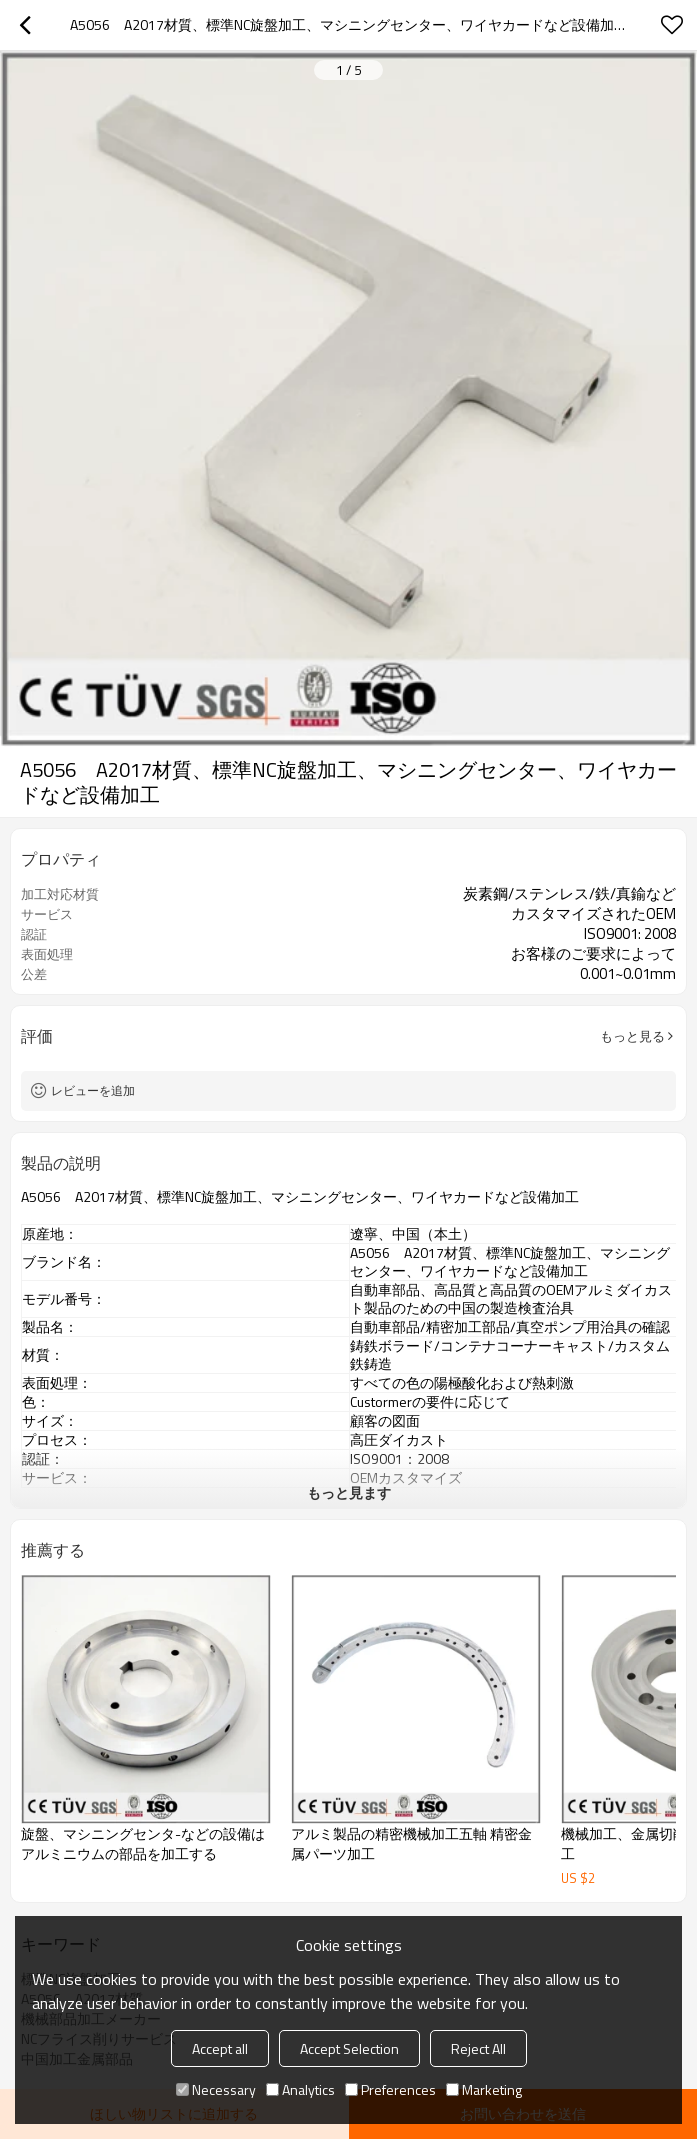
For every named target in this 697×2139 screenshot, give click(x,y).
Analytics (300, 2089)
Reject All (478, 2048)
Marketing (484, 2089)
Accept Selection (349, 2048)
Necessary (216, 2089)
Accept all (220, 2048)
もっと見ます (349, 1492)
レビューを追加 (93, 1090)
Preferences (390, 2089)
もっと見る (632, 1036)
